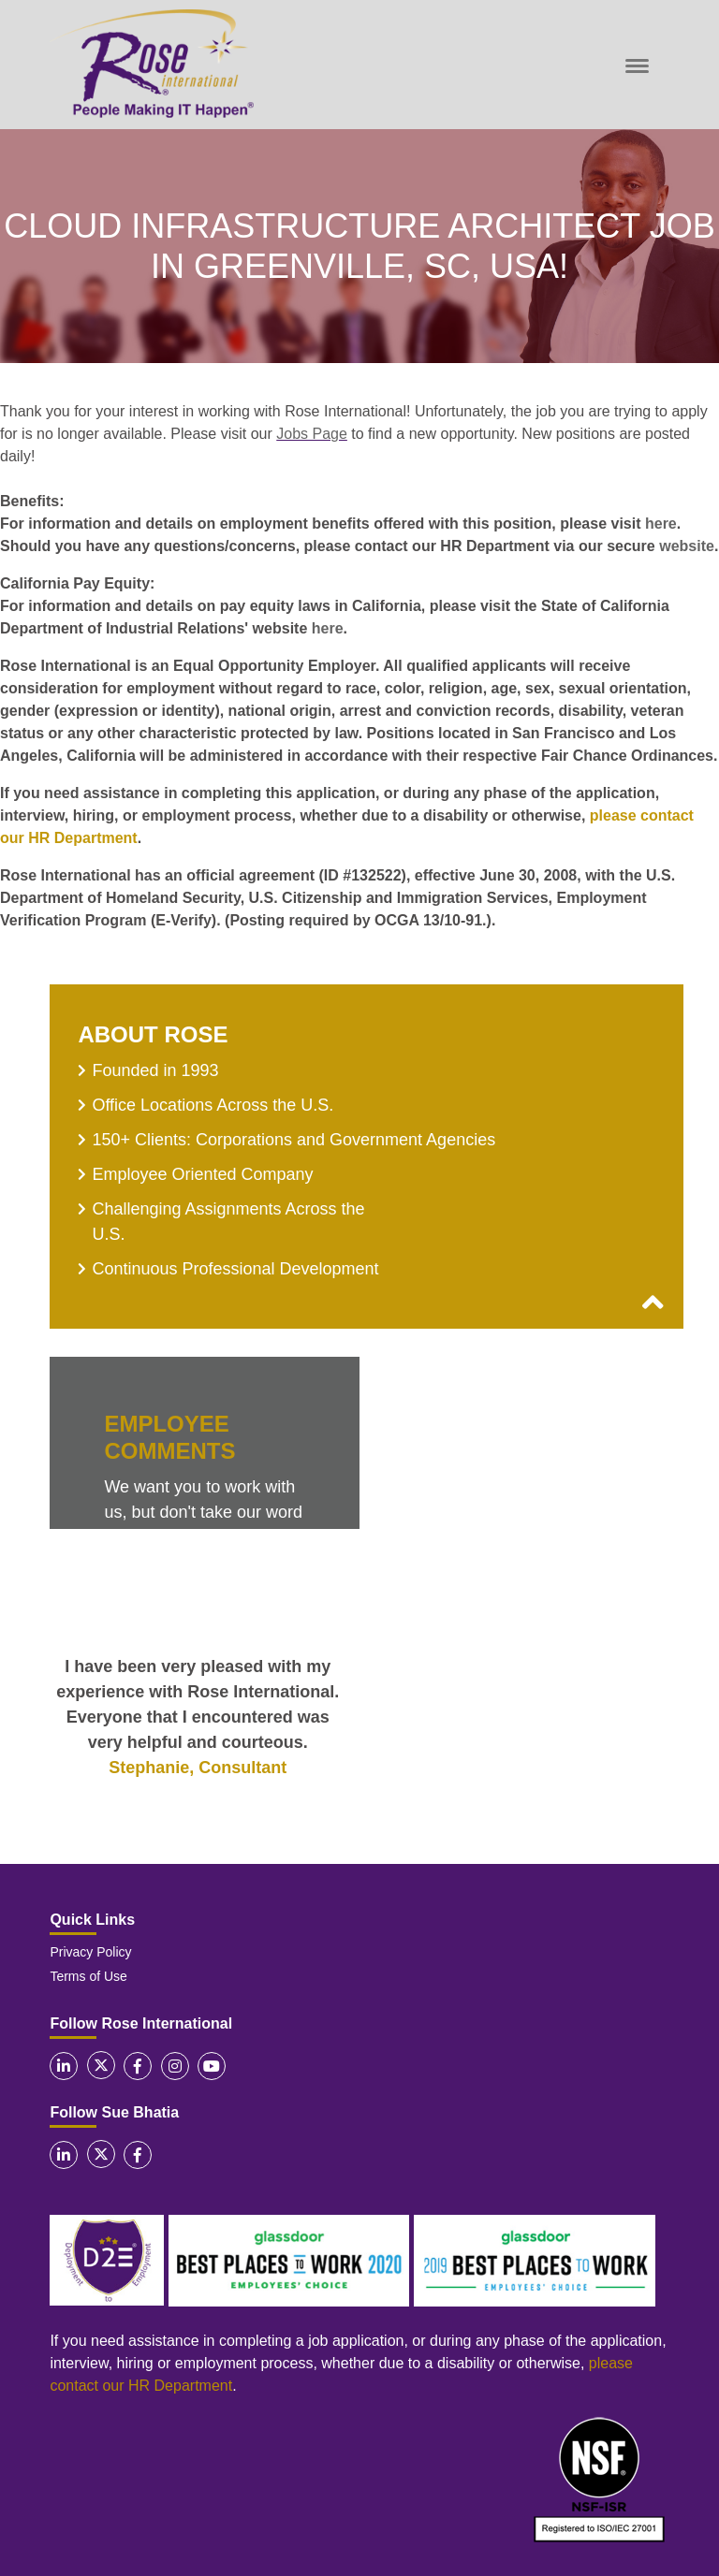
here (661, 523)
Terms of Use (88, 1976)
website (686, 546)
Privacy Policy (90, 1951)
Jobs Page (311, 434)
